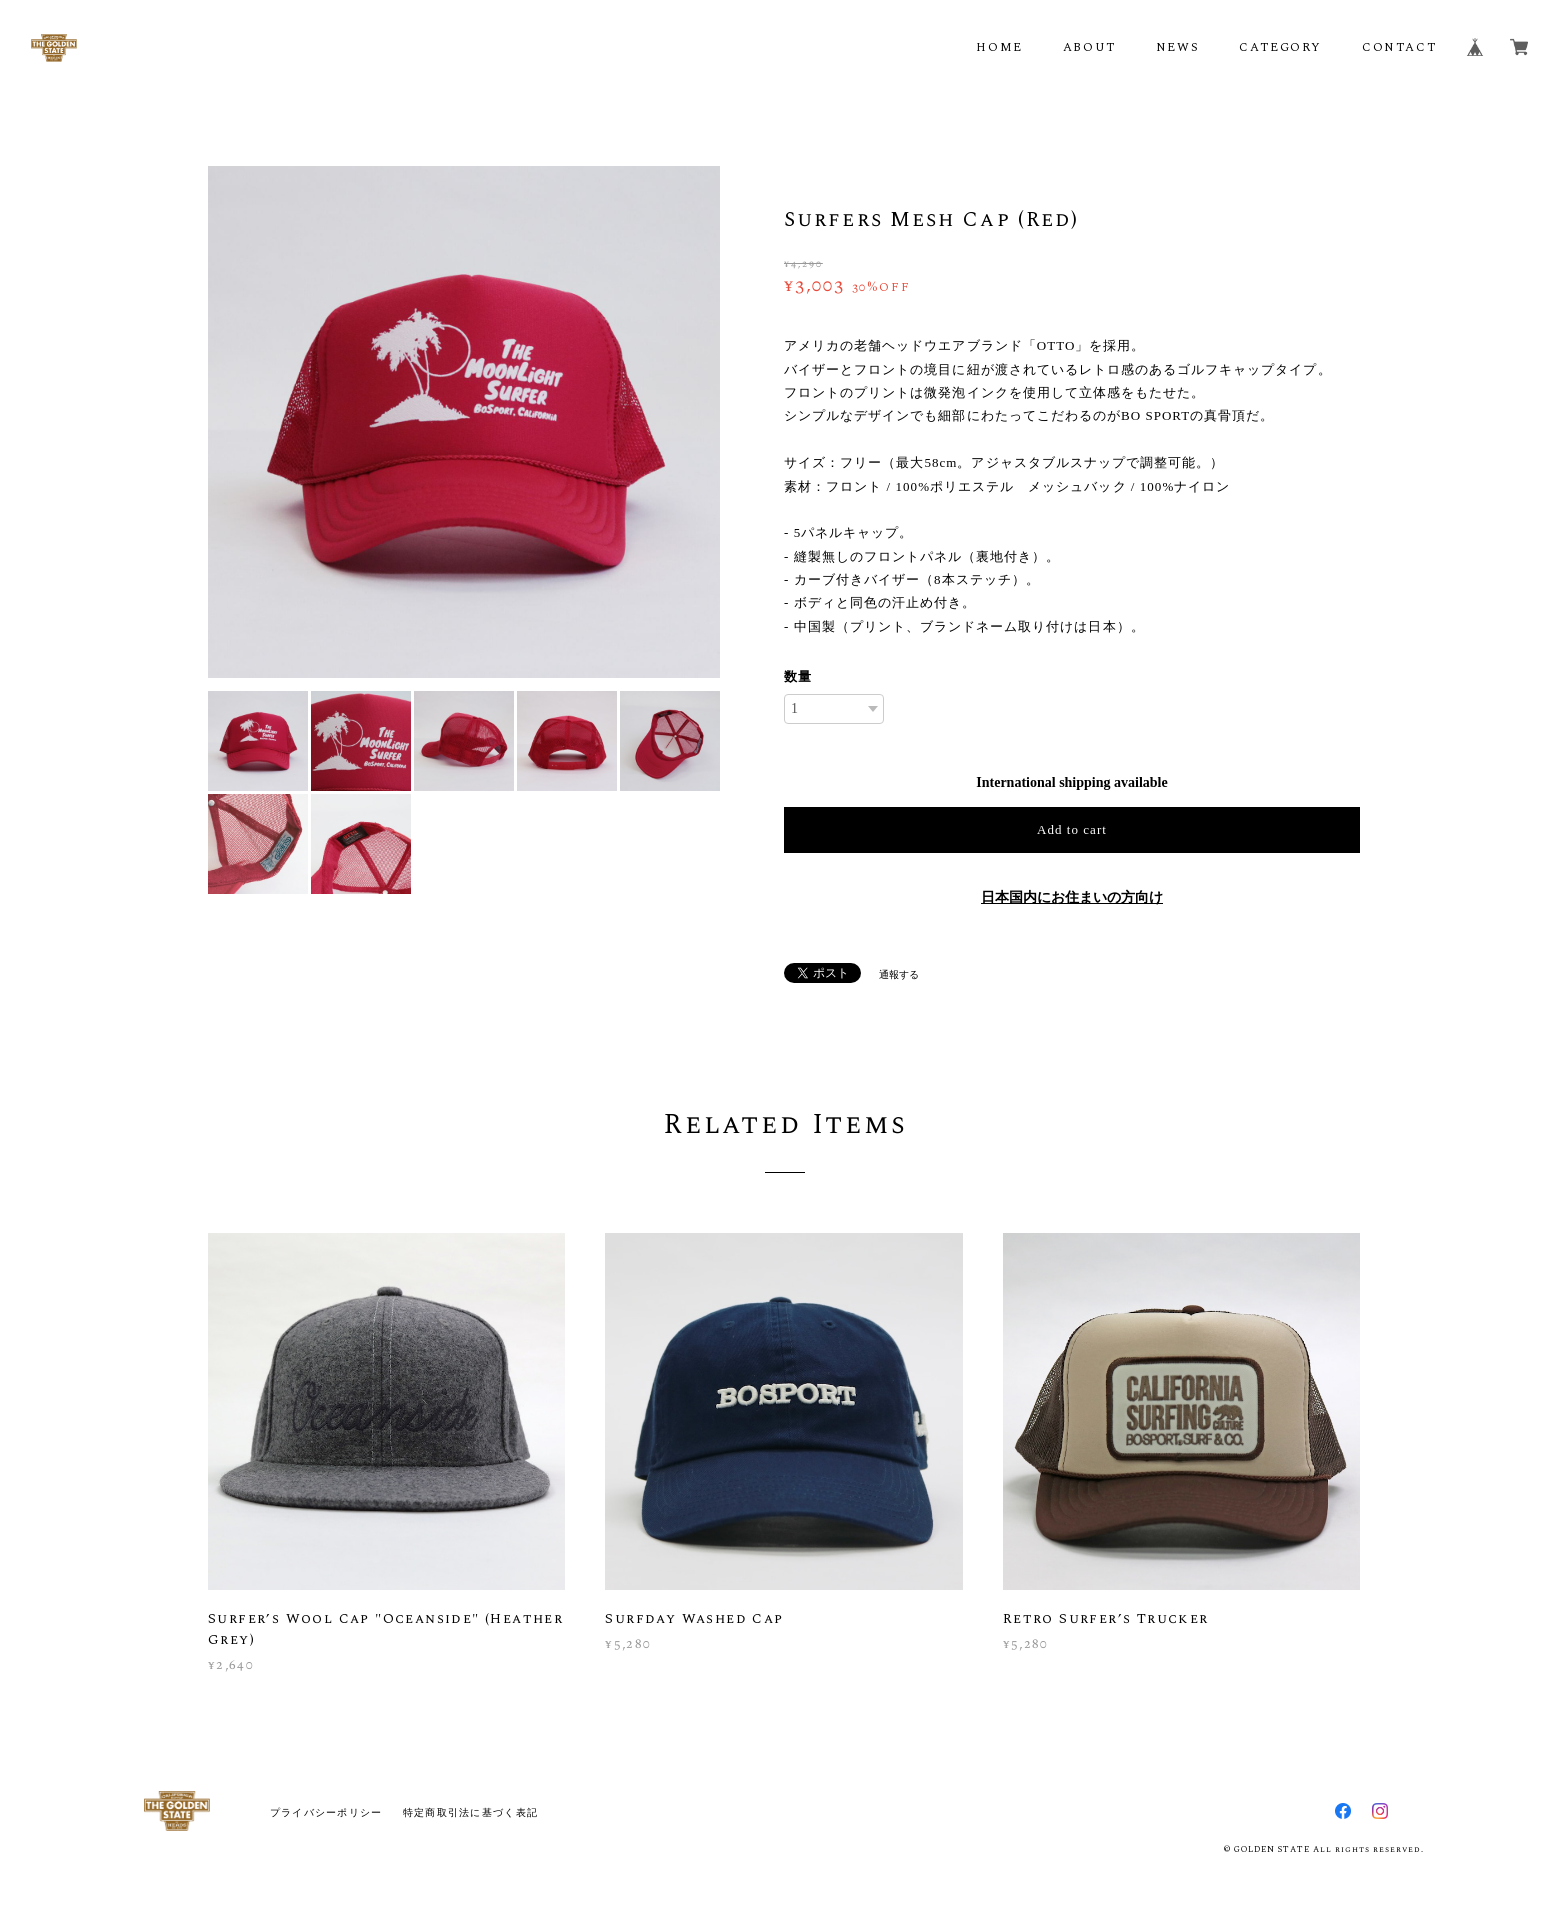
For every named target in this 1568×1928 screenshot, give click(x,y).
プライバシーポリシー (326, 1812)
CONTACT (1399, 47)
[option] (464, 422)
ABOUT (1089, 47)
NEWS (1177, 47)
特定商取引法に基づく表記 (470, 1812)
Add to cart (1072, 829)
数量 (798, 676)
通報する (899, 974)
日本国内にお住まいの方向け (1072, 897)
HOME (999, 47)
